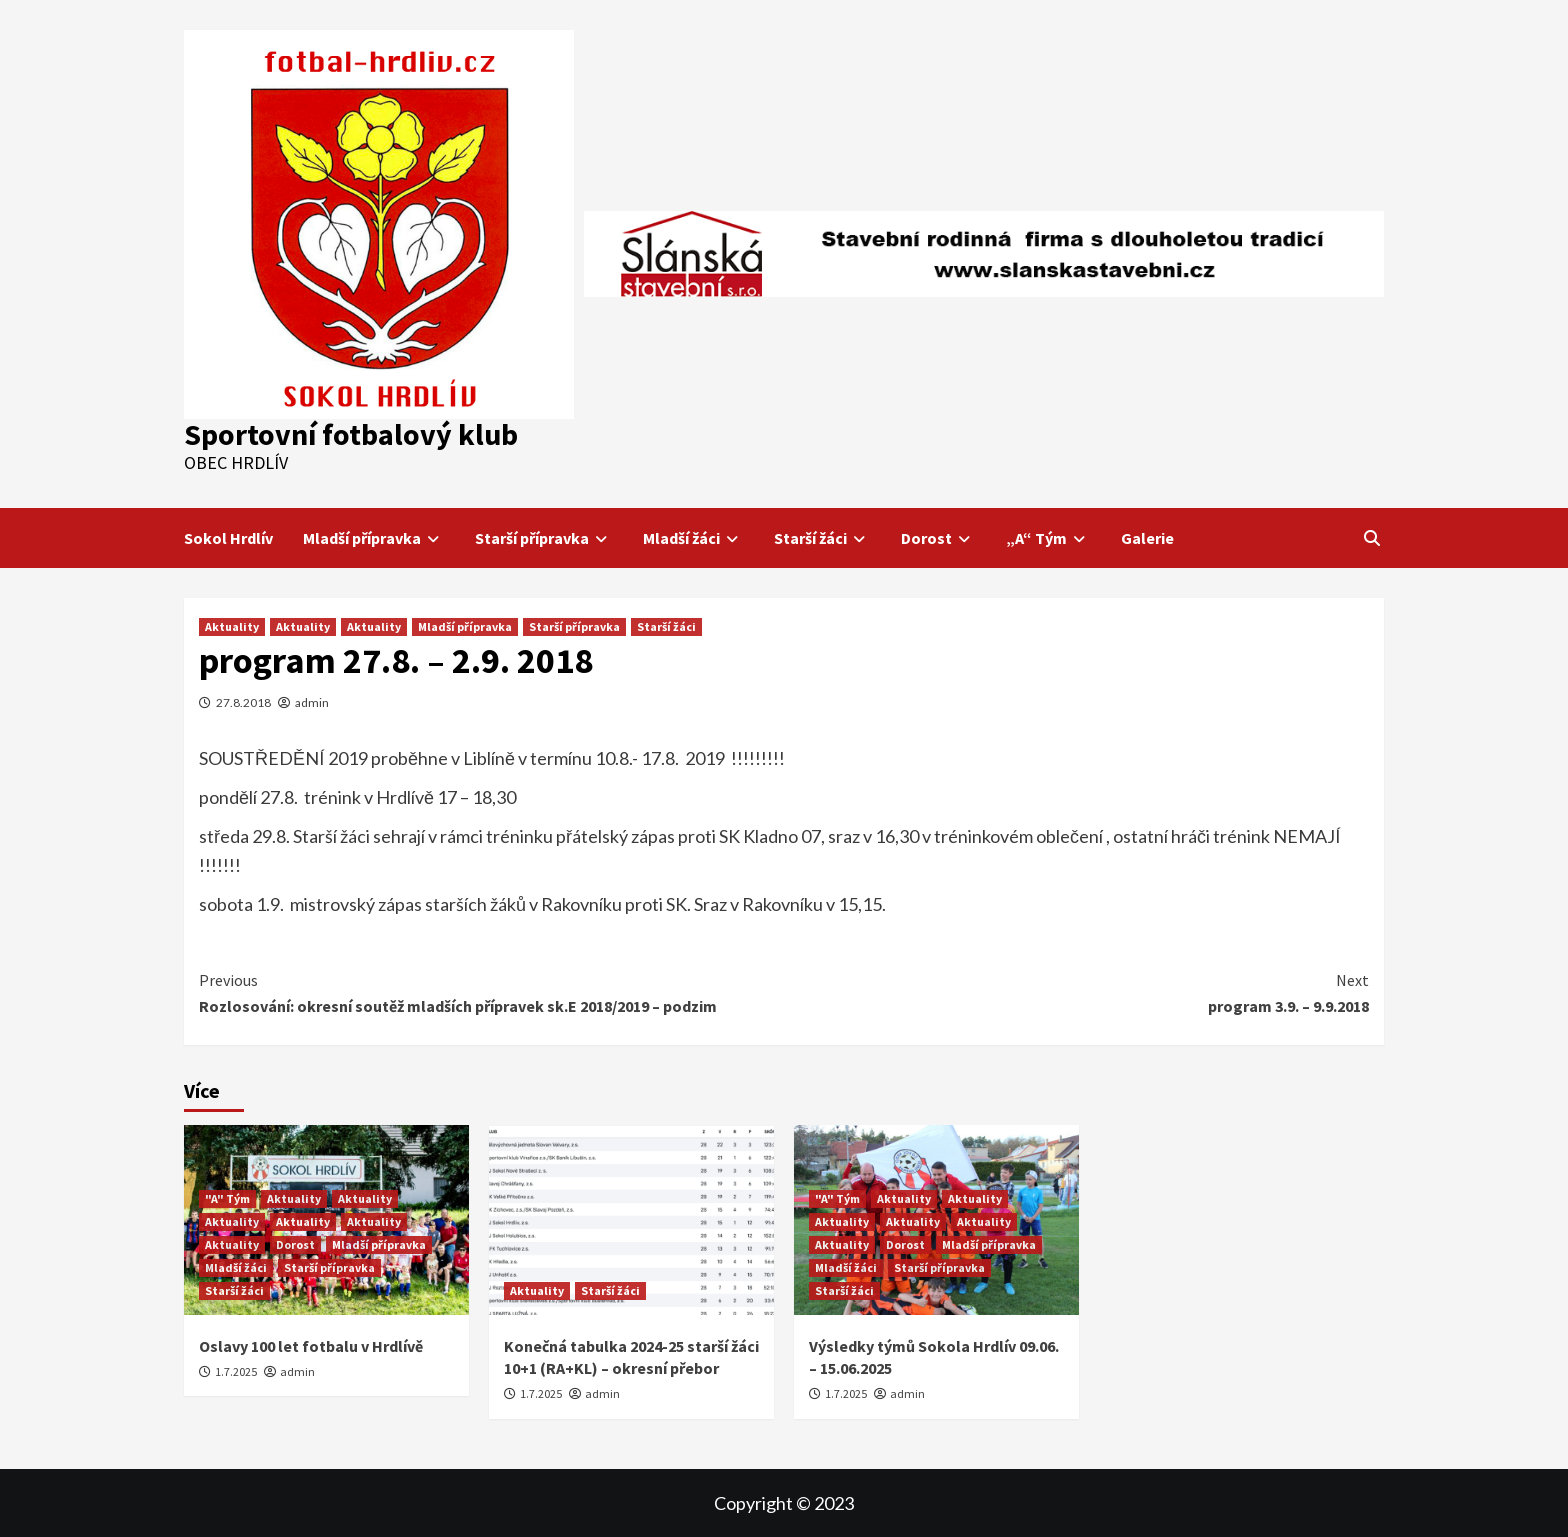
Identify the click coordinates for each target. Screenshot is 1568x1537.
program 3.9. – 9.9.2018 (1076, 992)
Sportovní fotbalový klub (351, 434)
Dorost (938, 538)
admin (312, 702)
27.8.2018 (243, 702)
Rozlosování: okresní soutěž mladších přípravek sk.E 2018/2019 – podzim (491, 992)
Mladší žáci (693, 538)
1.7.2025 (236, 1371)
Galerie (1147, 538)
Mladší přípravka (374, 538)
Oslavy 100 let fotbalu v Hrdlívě (311, 1346)
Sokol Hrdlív (228, 538)
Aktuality (232, 626)
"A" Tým (227, 1198)
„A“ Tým (1048, 538)
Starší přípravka (544, 538)
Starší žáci (822, 538)
